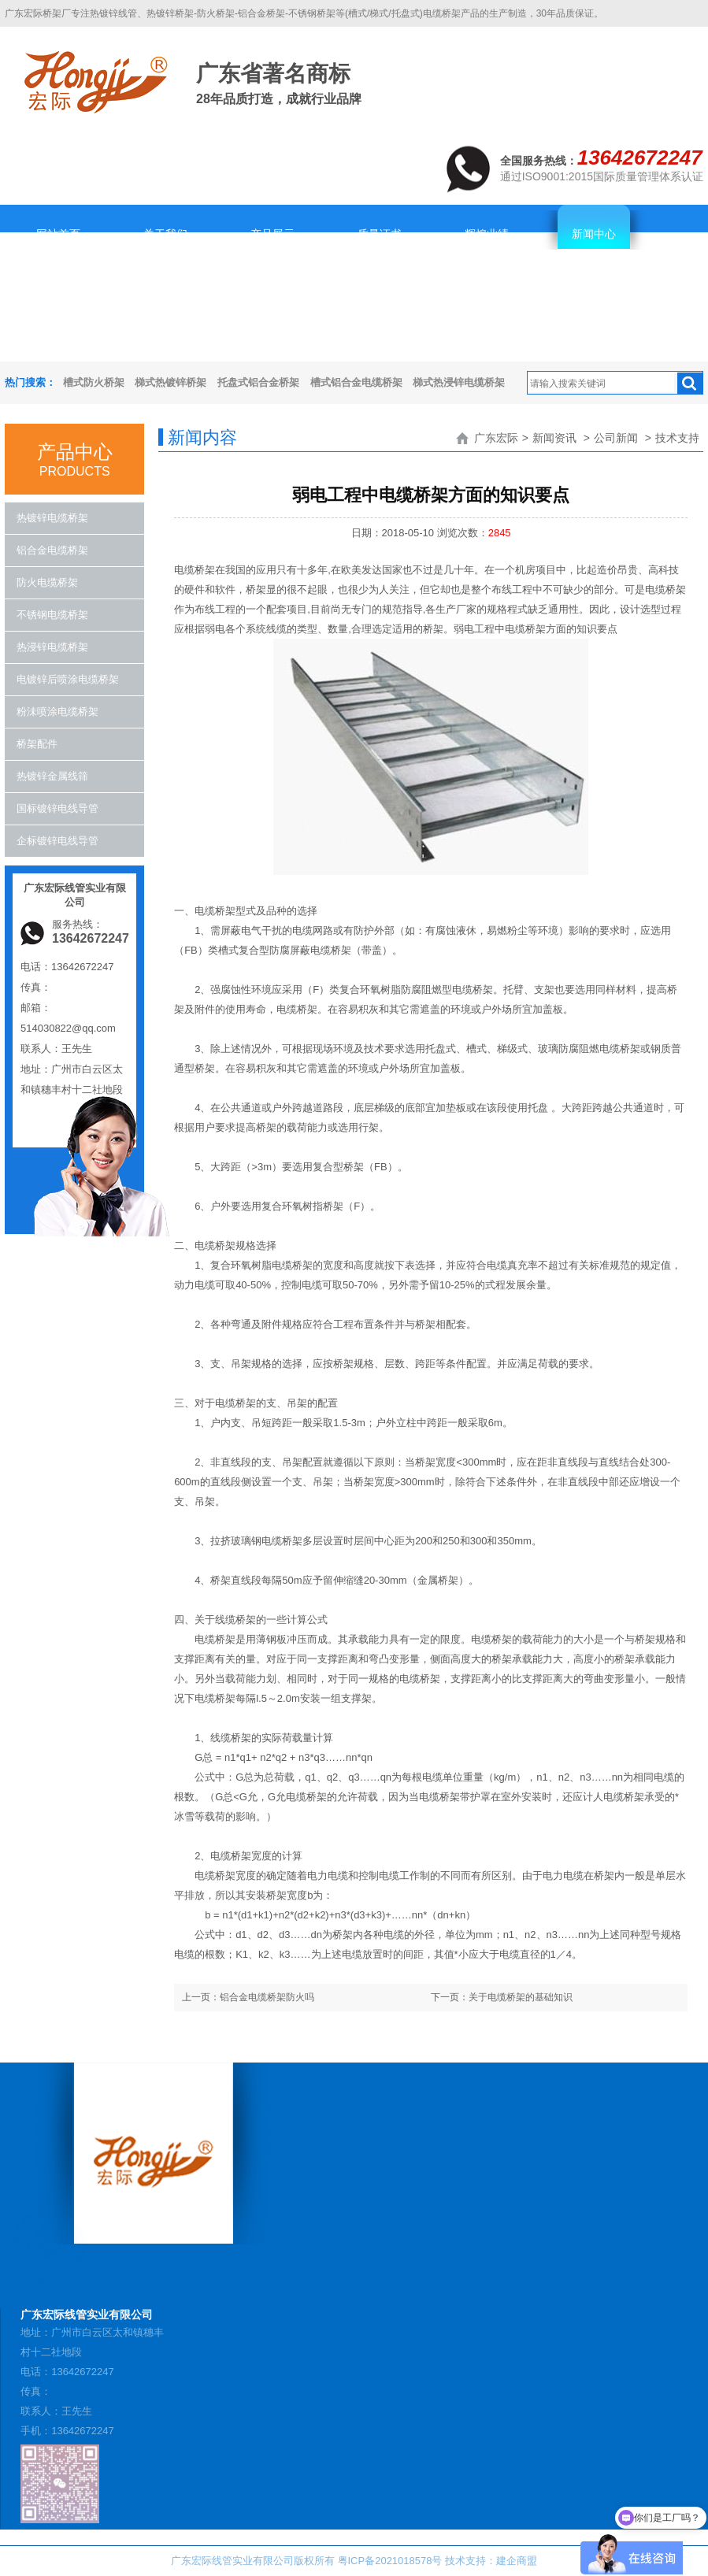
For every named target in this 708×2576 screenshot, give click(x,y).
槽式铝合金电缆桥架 (356, 382)
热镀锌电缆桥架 (52, 518)
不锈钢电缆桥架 (52, 615)
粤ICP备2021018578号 (390, 2561)
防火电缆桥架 (47, 582)
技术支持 (677, 438)
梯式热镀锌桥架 (170, 382)
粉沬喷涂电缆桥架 (57, 711)
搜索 (689, 384)
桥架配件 (37, 744)
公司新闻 (616, 438)
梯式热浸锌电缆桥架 (459, 382)
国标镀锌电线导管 (57, 808)
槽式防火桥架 (93, 382)
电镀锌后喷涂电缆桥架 (68, 679)
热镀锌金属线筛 (52, 776)
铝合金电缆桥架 (52, 550)
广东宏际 (496, 438)
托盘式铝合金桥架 (258, 382)
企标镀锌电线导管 (57, 841)
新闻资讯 (554, 438)
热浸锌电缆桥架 (52, 647)
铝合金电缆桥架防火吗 (267, 1997)
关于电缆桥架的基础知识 (521, 1997)
